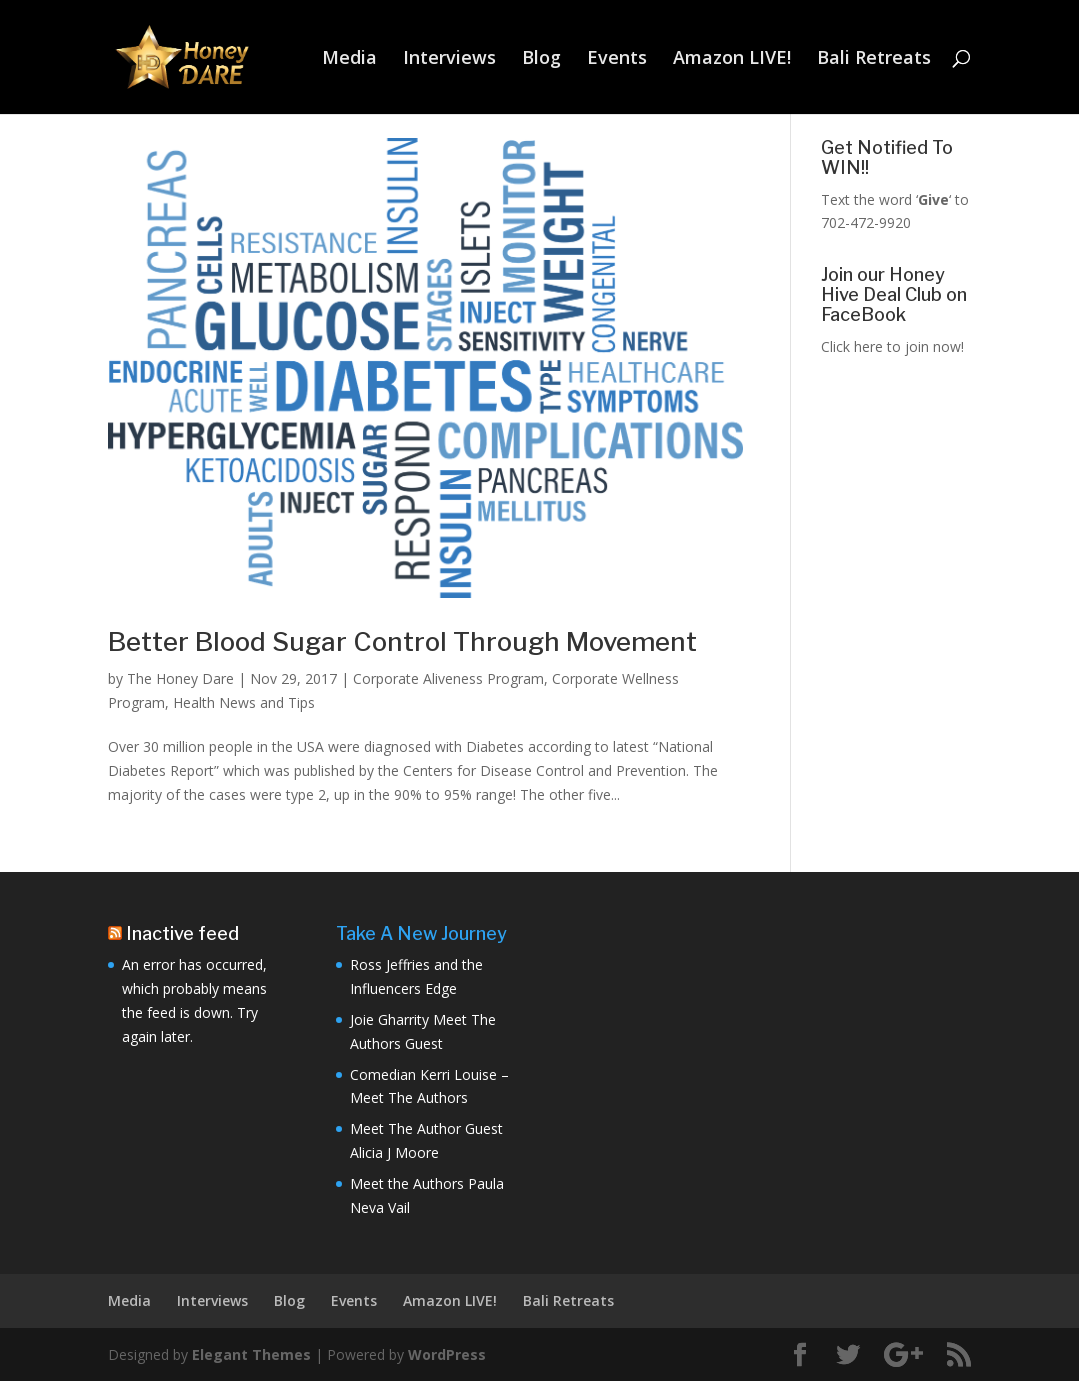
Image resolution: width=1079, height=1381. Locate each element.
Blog (541, 59)
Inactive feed (182, 933)
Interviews (449, 59)
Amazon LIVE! (732, 59)
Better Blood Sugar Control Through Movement (402, 641)
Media (349, 59)
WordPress (447, 1354)
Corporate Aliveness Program (448, 678)
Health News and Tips (244, 702)
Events (617, 59)
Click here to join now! (892, 346)
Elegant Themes (251, 1354)
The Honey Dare (180, 678)
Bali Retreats (874, 59)
